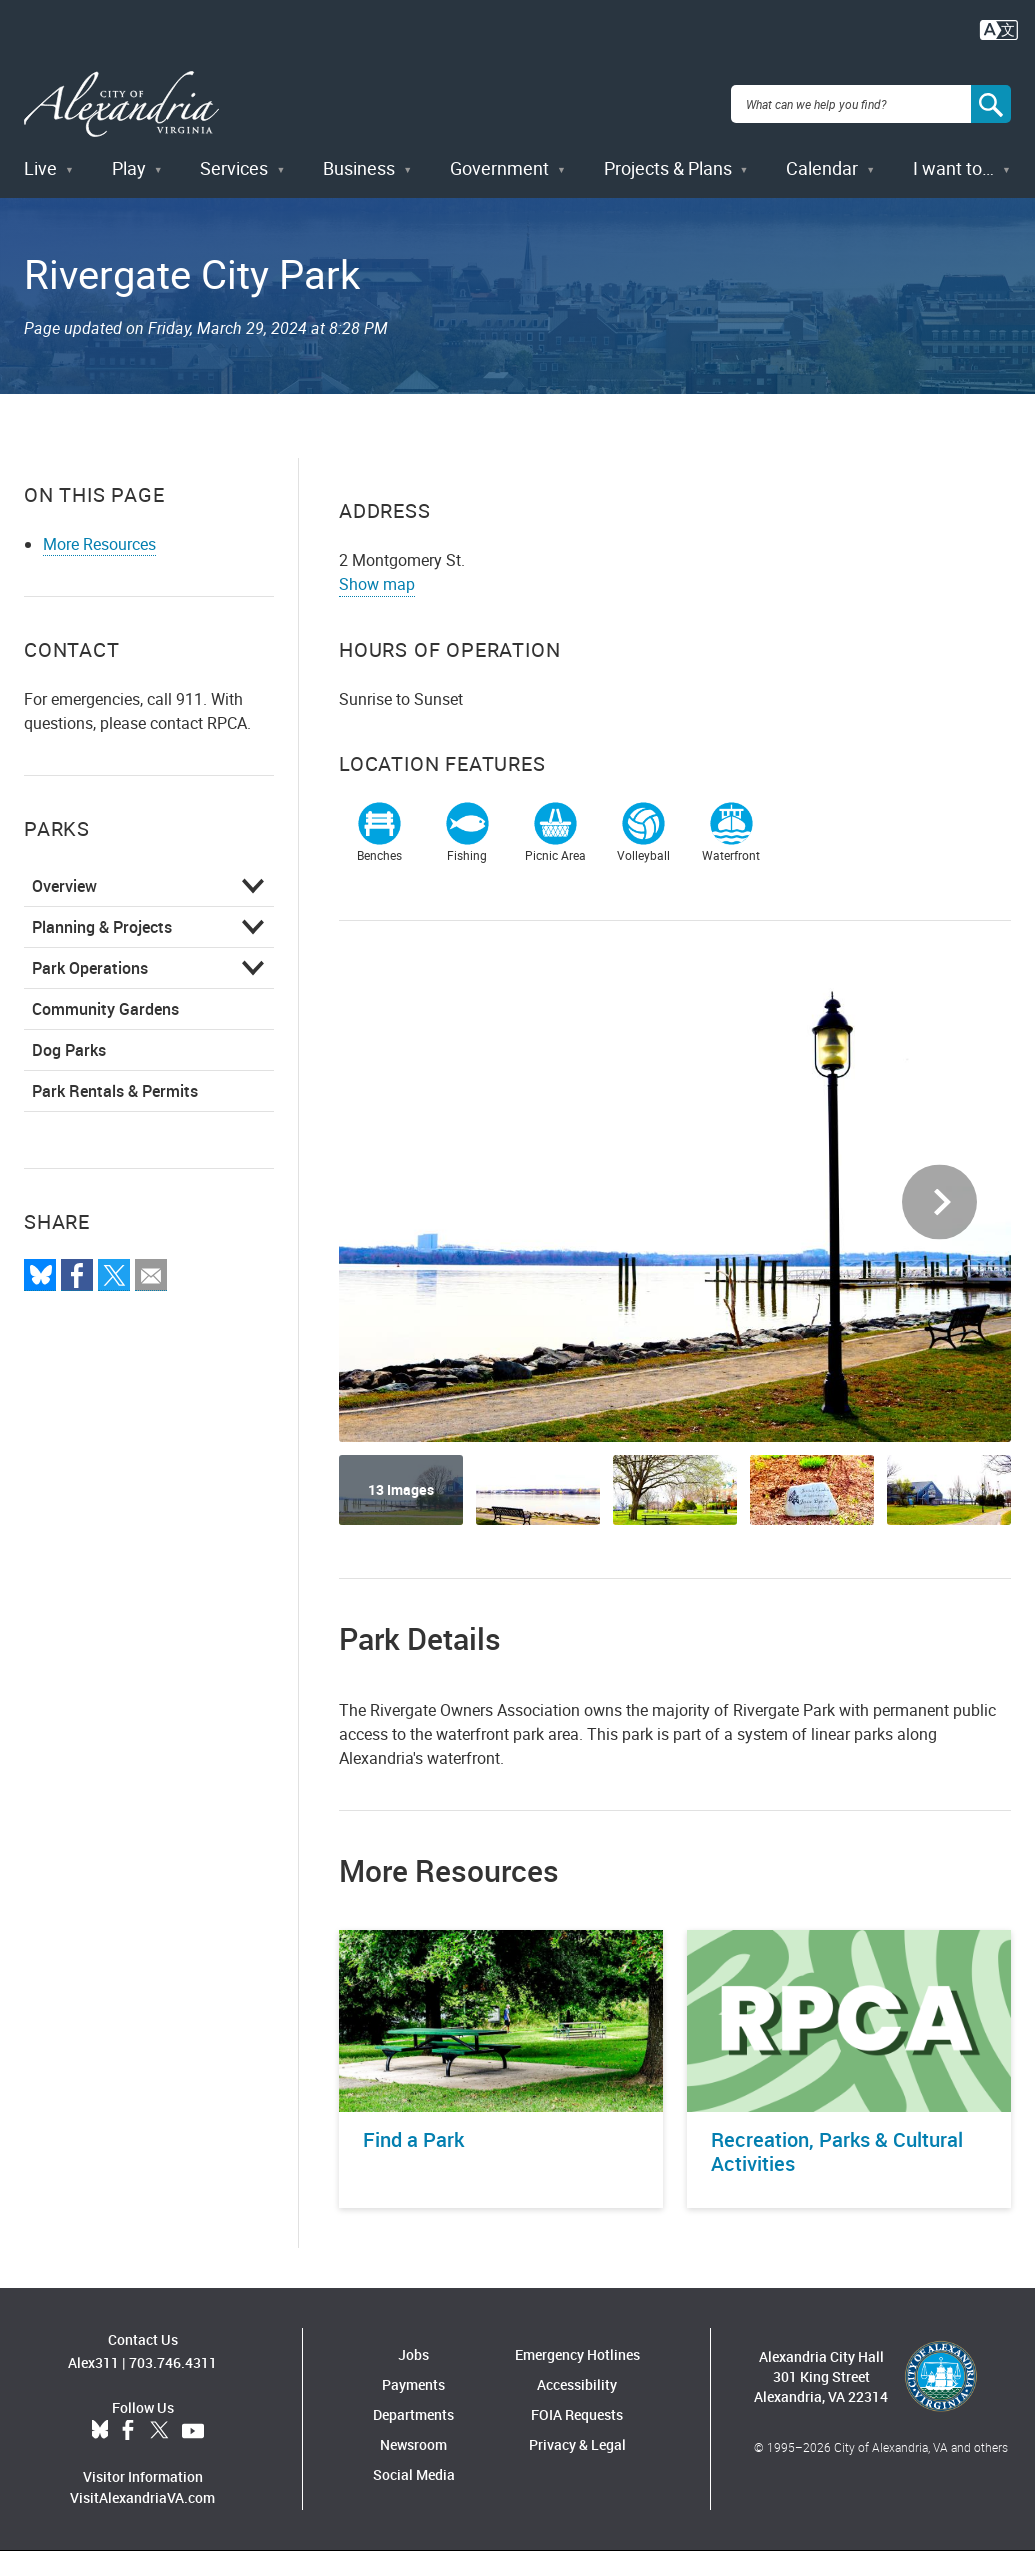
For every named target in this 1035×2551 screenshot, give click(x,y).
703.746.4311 (173, 2362)
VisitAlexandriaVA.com (142, 2497)
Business (359, 168)
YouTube (193, 2431)
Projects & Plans (668, 168)
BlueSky (100, 2431)
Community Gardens (105, 1009)
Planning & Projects (102, 927)
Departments (413, 2414)
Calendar (822, 168)
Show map (377, 584)
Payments (413, 2384)
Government (499, 168)
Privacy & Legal (577, 2444)
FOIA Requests (577, 2414)
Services (234, 168)
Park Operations (90, 968)
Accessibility (577, 2384)
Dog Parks (69, 1050)
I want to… (953, 168)
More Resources (99, 544)
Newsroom (413, 2444)
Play (129, 168)
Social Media (414, 2474)
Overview (64, 886)
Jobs (413, 2354)
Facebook (128, 2431)
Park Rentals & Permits (115, 1091)
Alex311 (93, 2362)
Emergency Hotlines (577, 2354)
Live (40, 168)
